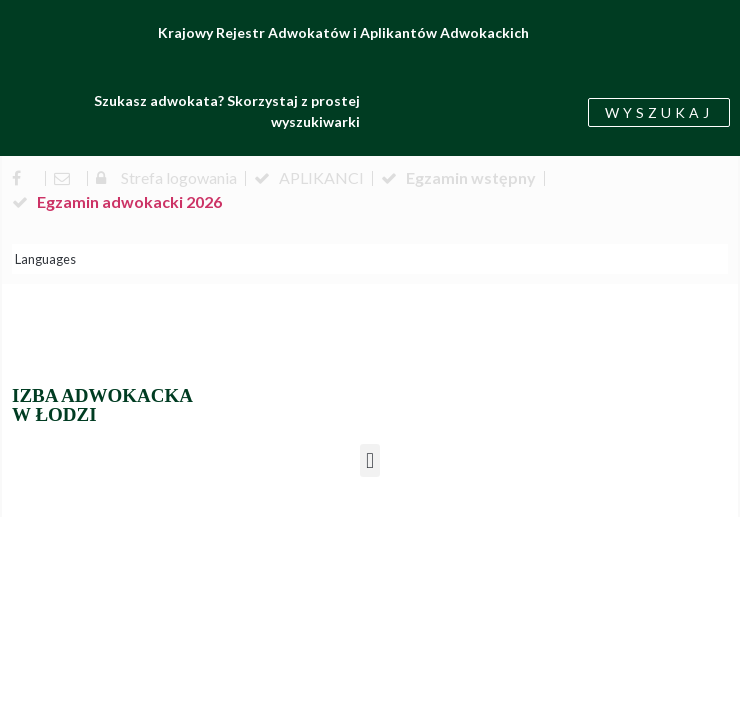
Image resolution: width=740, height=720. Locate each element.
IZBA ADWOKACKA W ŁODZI (102, 405)
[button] (369, 460)
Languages (45, 259)
